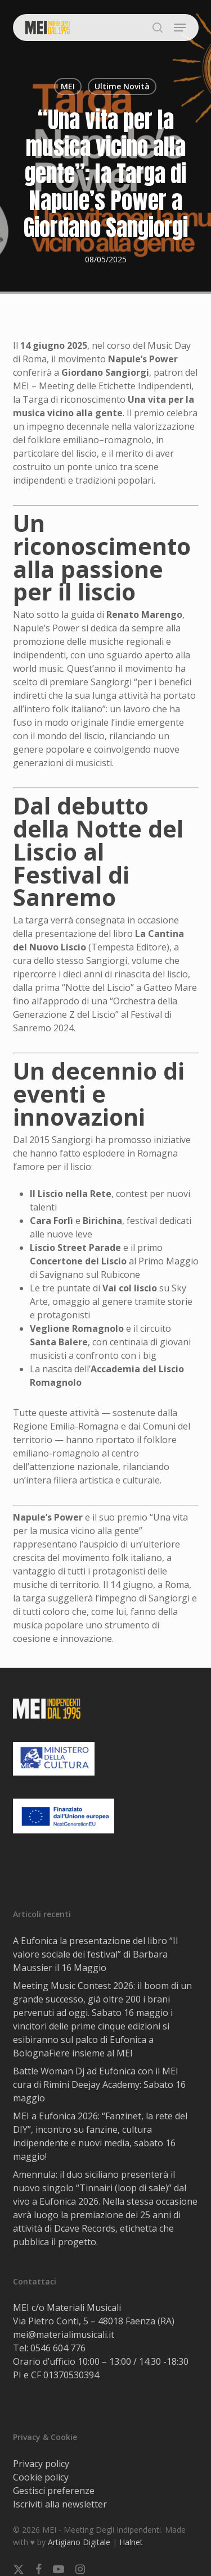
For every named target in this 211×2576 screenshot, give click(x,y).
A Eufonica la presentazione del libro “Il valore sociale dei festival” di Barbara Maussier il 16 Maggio (95, 1954)
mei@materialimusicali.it (63, 2334)
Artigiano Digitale (79, 2542)
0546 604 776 (58, 2348)
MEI (68, 86)
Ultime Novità (122, 86)
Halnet (131, 2542)
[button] (180, 27)
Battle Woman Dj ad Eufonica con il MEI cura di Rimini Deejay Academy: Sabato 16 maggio (99, 2084)
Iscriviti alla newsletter (60, 2504)
